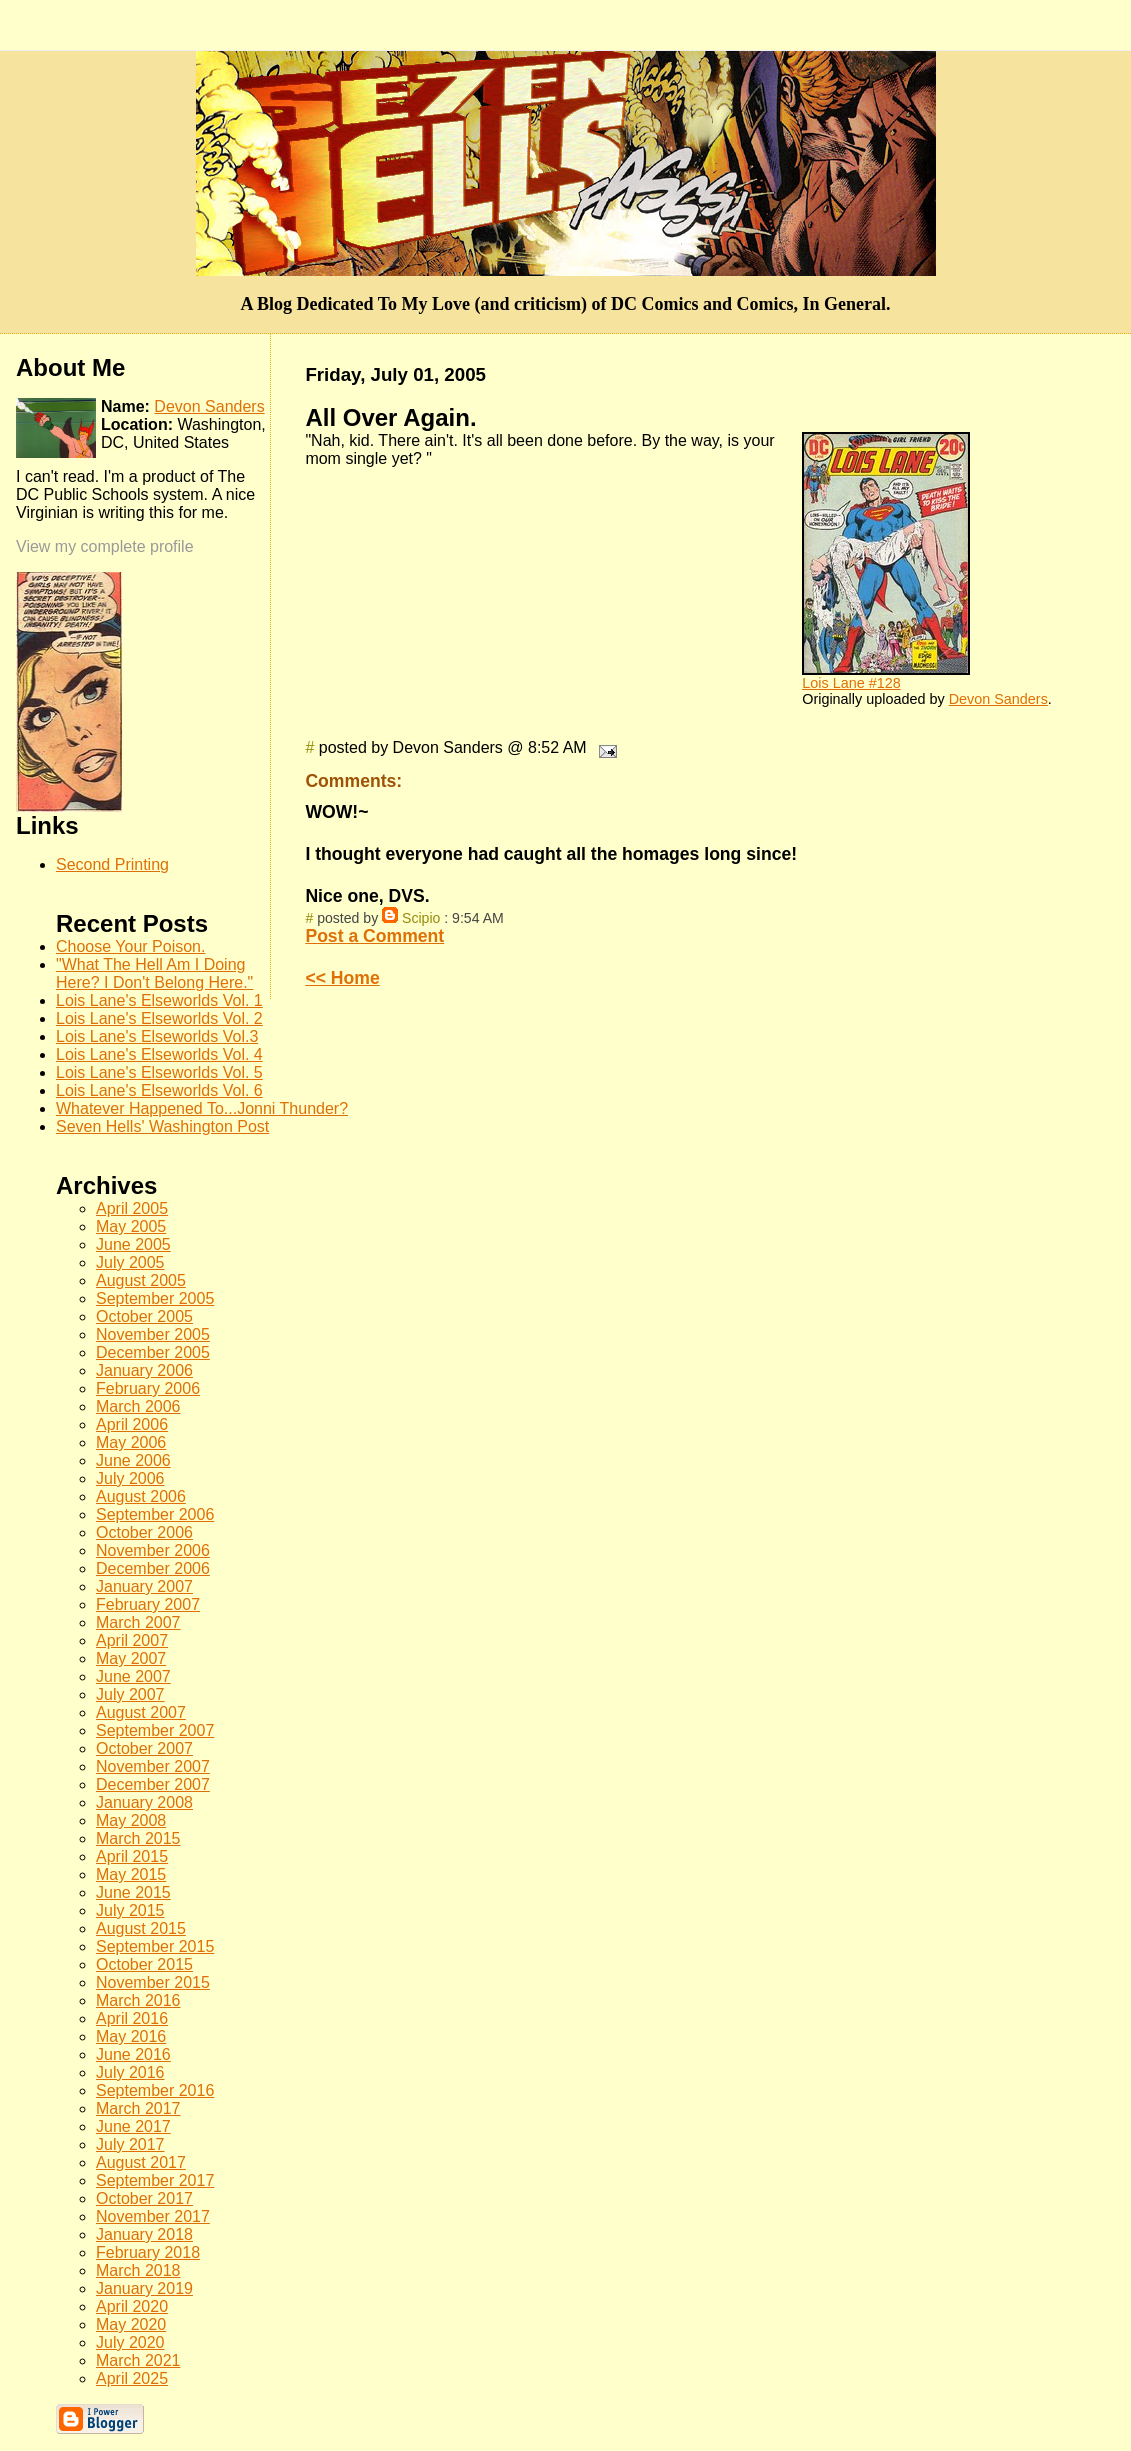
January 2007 (144, 1586)
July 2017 (130, 2144)
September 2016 (155, 2090)
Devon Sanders (998, 699)
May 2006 (131, 1442)
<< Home (342, 978)
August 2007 (141, 1712)
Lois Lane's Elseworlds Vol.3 (157, 1036)
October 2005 (144, 1316)
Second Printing (112, 864)
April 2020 (132, 2306)
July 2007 (130, 1694)
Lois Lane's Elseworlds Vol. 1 (159, 1000)
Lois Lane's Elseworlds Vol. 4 (159, 1054)
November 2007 (153, 1766)
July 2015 (130, 1910)
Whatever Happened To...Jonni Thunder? (202, 1108)
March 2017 (138, 2108)
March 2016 (138, 2000)
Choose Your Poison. (130, 946)
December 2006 (153, 1568)
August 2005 (141, 1280)
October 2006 (144, 1532)
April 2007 (132, 1640)
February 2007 (148, 1604)
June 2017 (133, 2126)
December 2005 (153, 1352)
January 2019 (144, 2288)
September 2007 (155, 1730)
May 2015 (131, 1874)
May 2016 (131, 2036)
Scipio (421, 918)
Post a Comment (374, 936)
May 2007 (131, 1658)
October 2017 (144, 2198)
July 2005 (130, 1262)
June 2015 (133, 1892)
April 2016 (132, 2018)
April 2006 (132, 1424)
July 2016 (130, 2072)
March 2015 (138, 1838)
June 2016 (133, 2054)
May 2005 (131, 1226)
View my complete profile (105, 546)
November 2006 (153, 1550)
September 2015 (155, 1946)
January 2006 (144, 1370)
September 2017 (155, 2180)
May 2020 (131, 2324)
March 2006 (138, 1406)
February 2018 (148, 2252)
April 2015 (132, 1856)
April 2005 (132, 1208)
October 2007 (144, 1748)
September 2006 (155, 1514)
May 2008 (131, 1820)
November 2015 (153, 1982)
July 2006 (130, 1478)
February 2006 (148, 1388)
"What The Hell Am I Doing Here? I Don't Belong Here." (154, 973)
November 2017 (153, 2216)
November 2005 (153, 1334)
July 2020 (130, 2342)
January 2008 (144, 1802)
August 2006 (141, 1496)
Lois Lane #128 (851, 683)
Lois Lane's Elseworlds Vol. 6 (159, 1090)
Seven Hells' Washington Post (162, 1126)
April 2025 (132, 2378)
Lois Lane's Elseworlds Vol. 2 (159, 1018)
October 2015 (144, 1964)
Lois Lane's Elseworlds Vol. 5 (159, 1072)
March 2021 (138, 2360)
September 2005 (155, 1298)
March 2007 (138, 1622)
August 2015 (141, 1928)
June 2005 (133, 1244)
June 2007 (133, 1676)
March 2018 (138, 2270)
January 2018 (144, 2234)
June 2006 (133, 1460)
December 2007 (153, 1784)
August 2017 (141, 2162)
